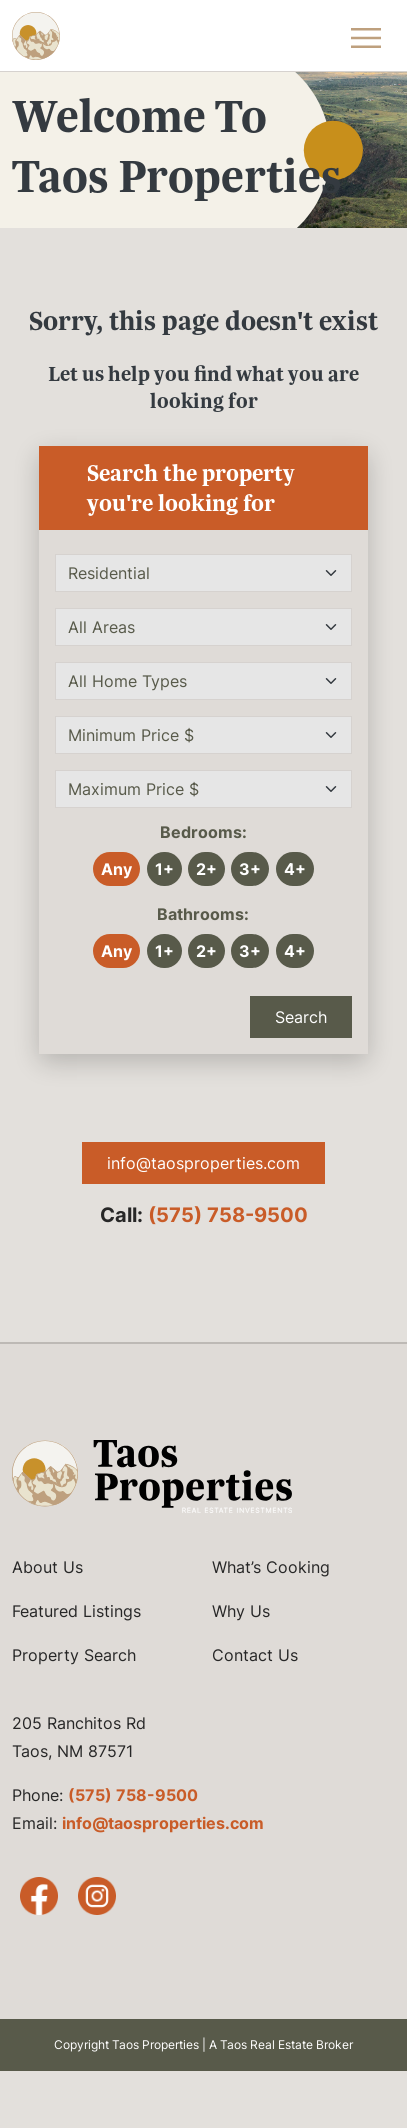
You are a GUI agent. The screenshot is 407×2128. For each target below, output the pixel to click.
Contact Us (255, 1655)
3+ (250, 869)
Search (301, 1017)
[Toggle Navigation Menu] (366, 36)
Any (116, 869)
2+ (206, 869)
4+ (295, 869)
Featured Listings (76, 1611)
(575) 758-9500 (228, 1215)
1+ (164, 869)
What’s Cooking (271, 1567)
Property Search (74, 1655)
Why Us (241, 1611)
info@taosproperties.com (203, 1163)
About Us (47, 1567)
